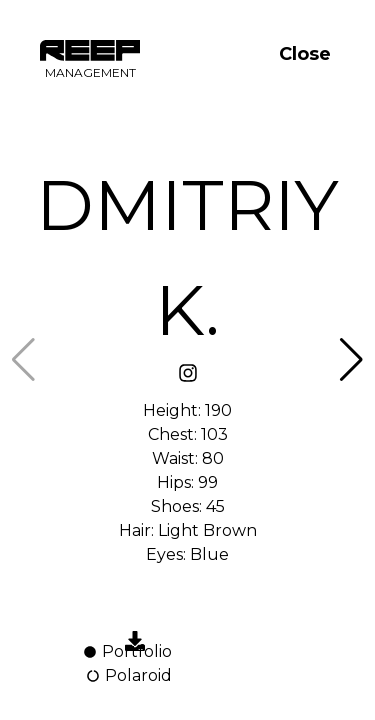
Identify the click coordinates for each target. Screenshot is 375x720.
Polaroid (128, 675)
